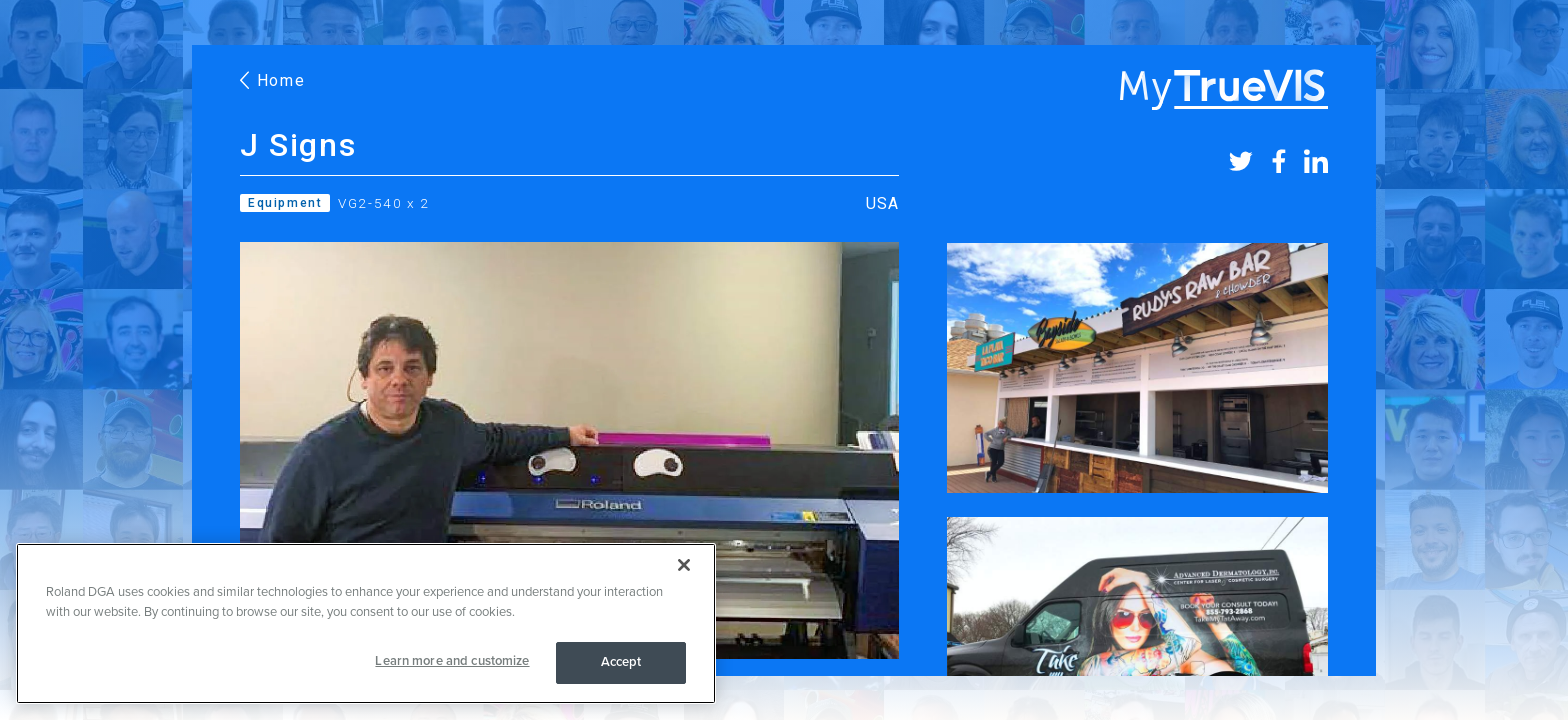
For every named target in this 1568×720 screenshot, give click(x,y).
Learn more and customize (452, 661)
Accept (621, 662)
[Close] (684, 565)
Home (273, 80)
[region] (366, 623)
